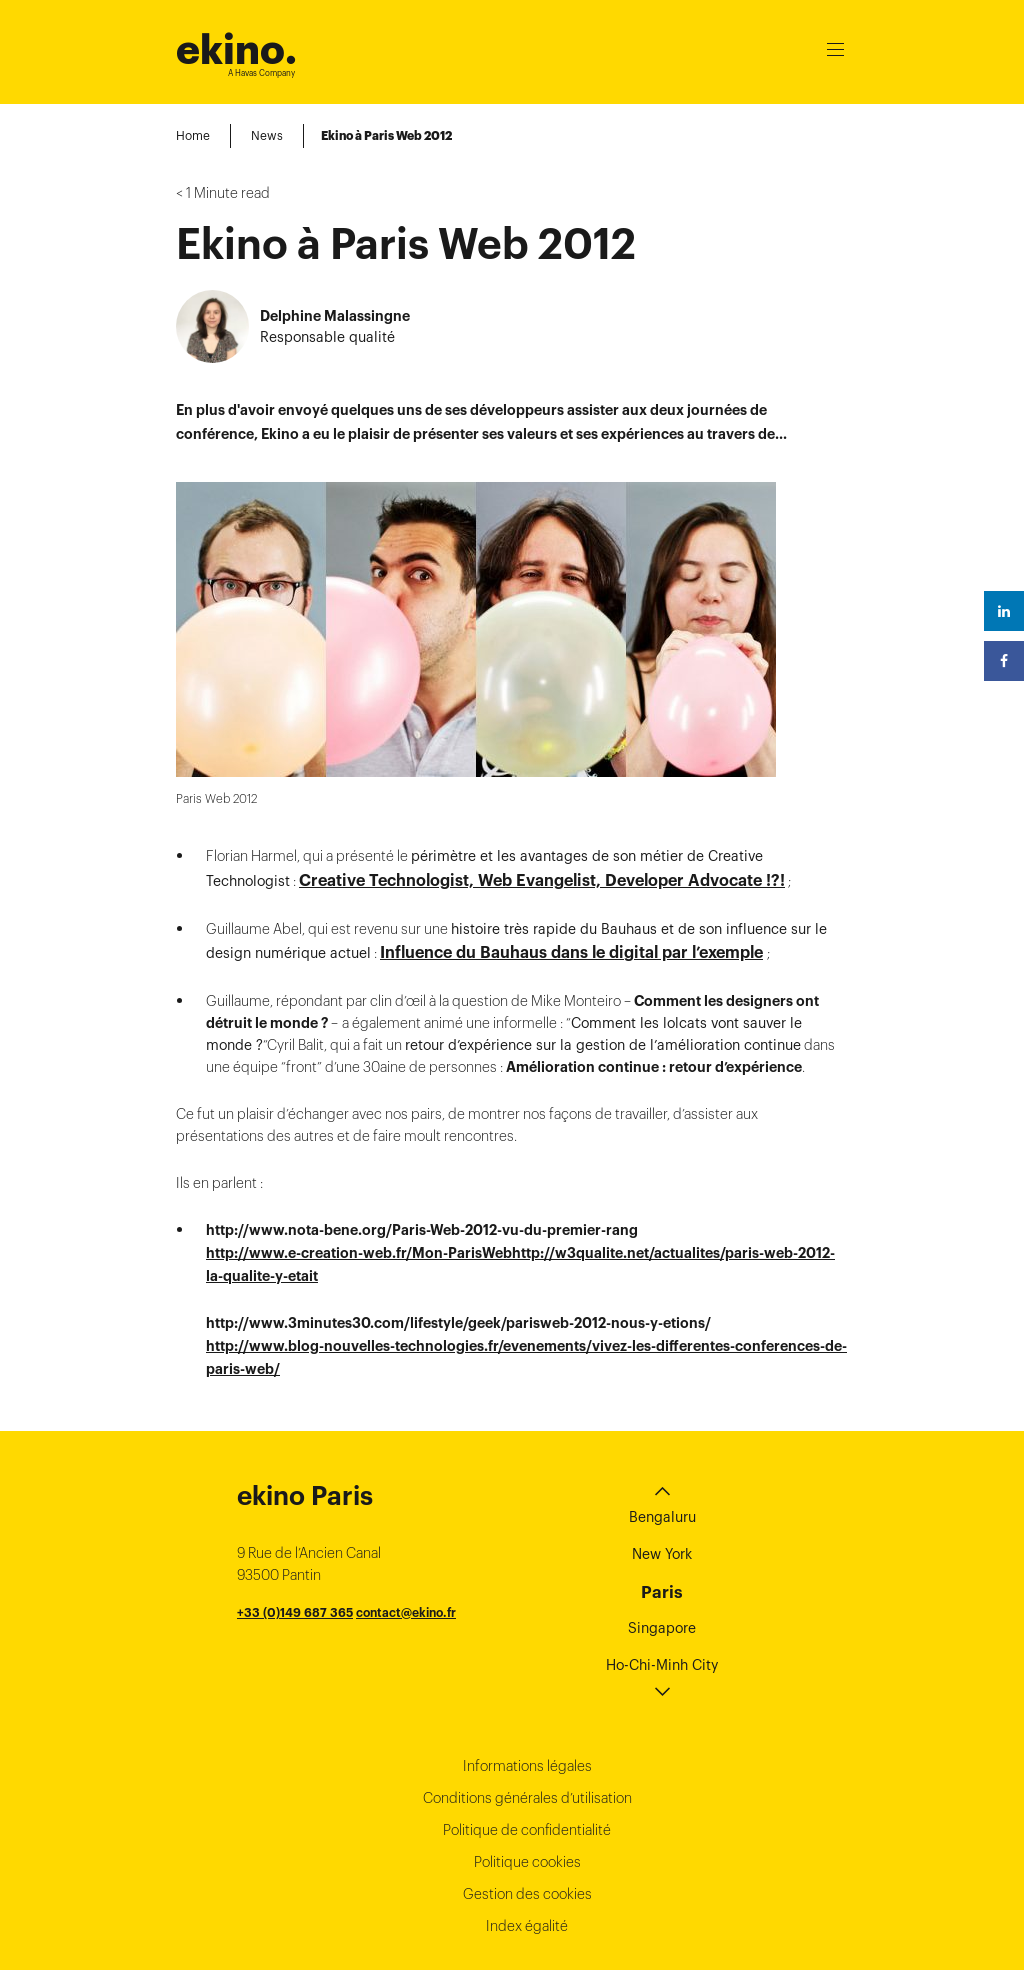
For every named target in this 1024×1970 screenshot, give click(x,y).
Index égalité (527, 1649)
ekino (236, 49)
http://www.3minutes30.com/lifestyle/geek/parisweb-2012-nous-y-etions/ (458, 1046)
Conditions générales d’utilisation (527, 1521)
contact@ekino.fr (406, 1335)
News (267, 135)
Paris (662, 1315)
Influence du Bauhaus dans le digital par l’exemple (571, 675)
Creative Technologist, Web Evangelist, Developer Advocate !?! (542, 603)
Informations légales (527, 1489)
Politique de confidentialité (527, 1553)
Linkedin (740, 1883)
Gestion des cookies (527, 1617)
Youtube (834, 1883)
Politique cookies (527, 1585)
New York (662, 1277)
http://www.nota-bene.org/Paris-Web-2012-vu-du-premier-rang (422, 953)
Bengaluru (662, 1240)
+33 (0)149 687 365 (295, 1335)
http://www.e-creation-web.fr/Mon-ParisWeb (359, 976)
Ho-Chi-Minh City (662, 1388)
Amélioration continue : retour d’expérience (654, 790)
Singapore (662, 1351)
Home (193, 135)
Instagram (787, 1883)
